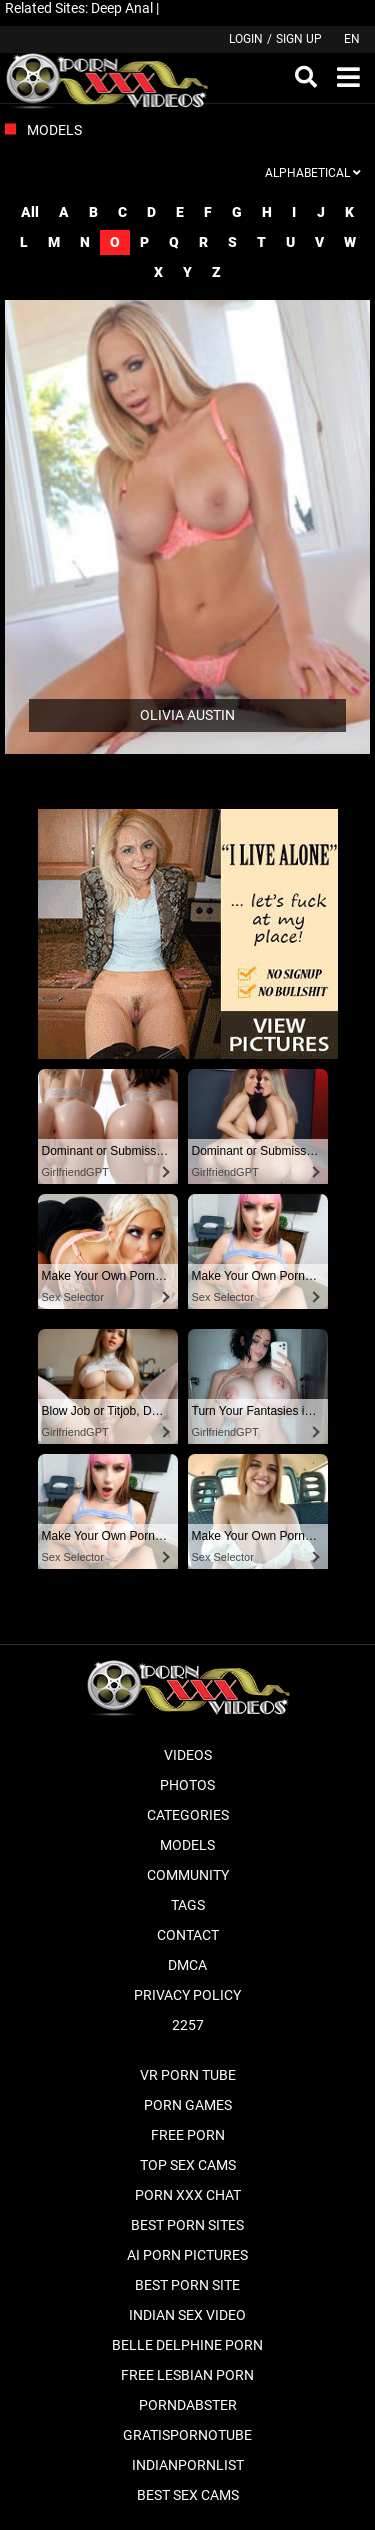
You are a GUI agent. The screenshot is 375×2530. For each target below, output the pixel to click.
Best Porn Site (187, 2285)
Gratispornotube (187, 2435)
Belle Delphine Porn (187, 2345)
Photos (187, 1785)
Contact (188, 1935)
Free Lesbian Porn (187, 2375)
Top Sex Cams (188, 2165)
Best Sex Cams (188, 2495)
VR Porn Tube (188, 2075)
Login (246, 39)
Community (188, 1875)
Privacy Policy (187, 1995)
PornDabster (188, 2405)
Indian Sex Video (187, 2315)
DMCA (187, 1965)
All (30, 212)
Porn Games (188, 2105)
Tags (188, 1905)
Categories (188, 1815)
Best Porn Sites (187, 2225)
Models (187, 1845)
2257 (188, 2025)
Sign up (299, 39)
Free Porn (188, 2135)
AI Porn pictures (187, 2255)
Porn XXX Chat (188, 2195)
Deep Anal (122, 8)
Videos (188, 1755)
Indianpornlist (188, 2465)
